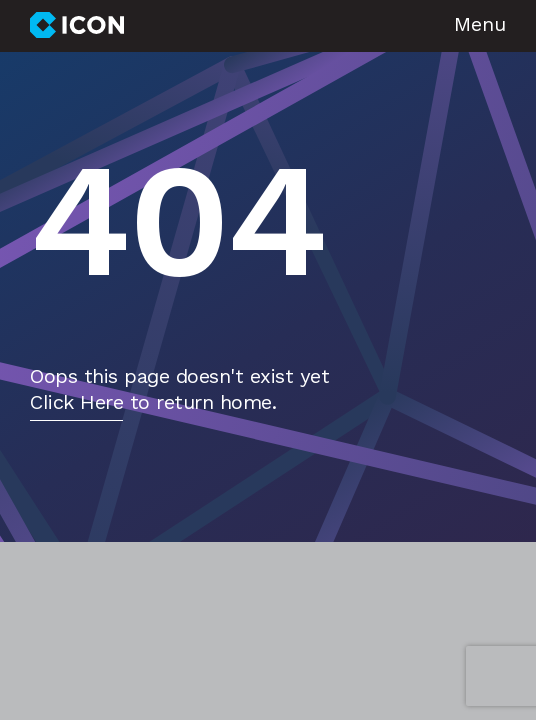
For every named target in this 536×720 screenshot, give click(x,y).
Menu (480, 26)
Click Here (76, 404)
